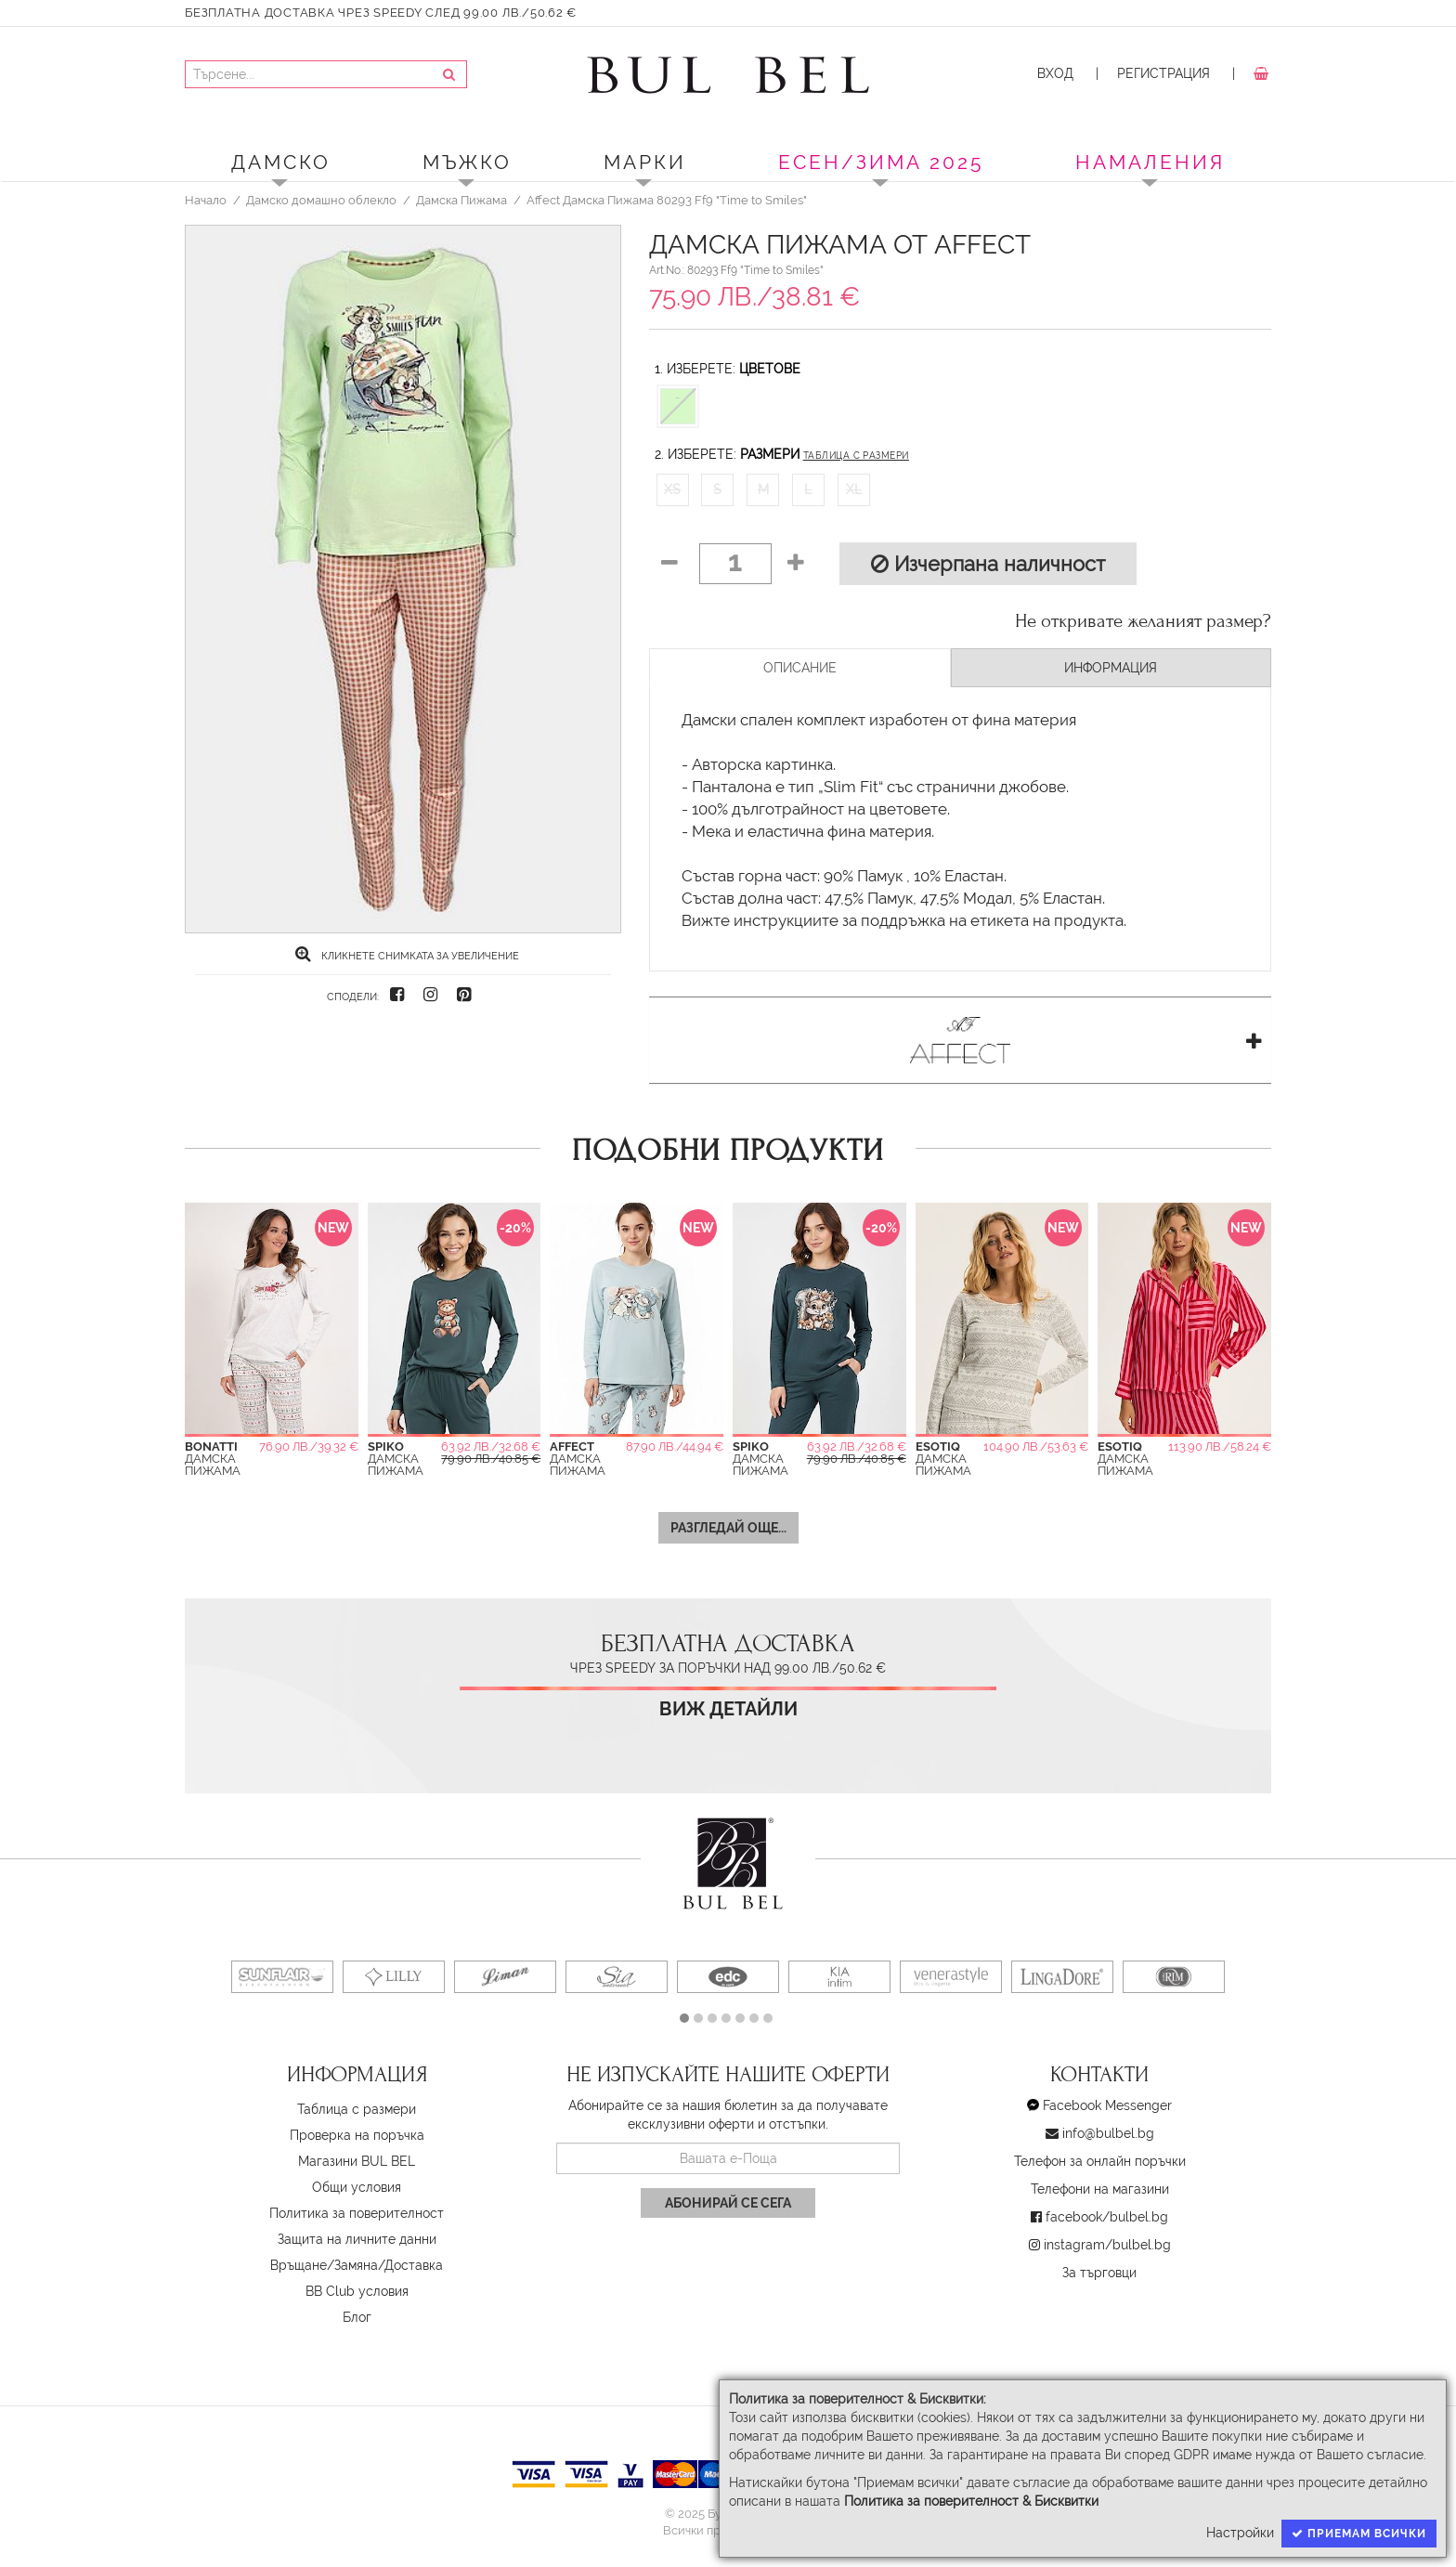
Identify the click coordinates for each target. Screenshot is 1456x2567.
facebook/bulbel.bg (1107, 2216)
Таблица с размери (856, 455)
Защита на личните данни (357, 2239)
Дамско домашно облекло (321, 199)
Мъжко (467, 162)
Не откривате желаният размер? (1143, 621)
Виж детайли (728, 1709)
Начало (206, 199)
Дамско (281, 162)
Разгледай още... (728, 1527)
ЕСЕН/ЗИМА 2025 (880, 162)
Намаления (1150, 162)
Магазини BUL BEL (356, 2161)
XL (854, 489)
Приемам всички (1359, 2533)
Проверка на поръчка (357, 2135)
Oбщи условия (356, 2187)
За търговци (1099, 2272)
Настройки (1240, 2532)
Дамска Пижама (461, 199)
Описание (800, 667)
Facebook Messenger (1107, 2105)
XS (672, 489)
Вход (1055, 73)
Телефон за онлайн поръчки (1100, 2161)
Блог (357, 2317)
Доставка (413, 2265)
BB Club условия (357, 2291)
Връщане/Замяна (324, 2265)
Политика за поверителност (356, 2213)
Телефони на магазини (1100, 2189)
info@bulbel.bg (1108, 2133)
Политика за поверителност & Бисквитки (971, 2501)
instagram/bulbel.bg (1107, 2244)
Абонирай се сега (728, 2203)
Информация (1110, 667)
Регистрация (1163, 73)
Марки (645, 162)
